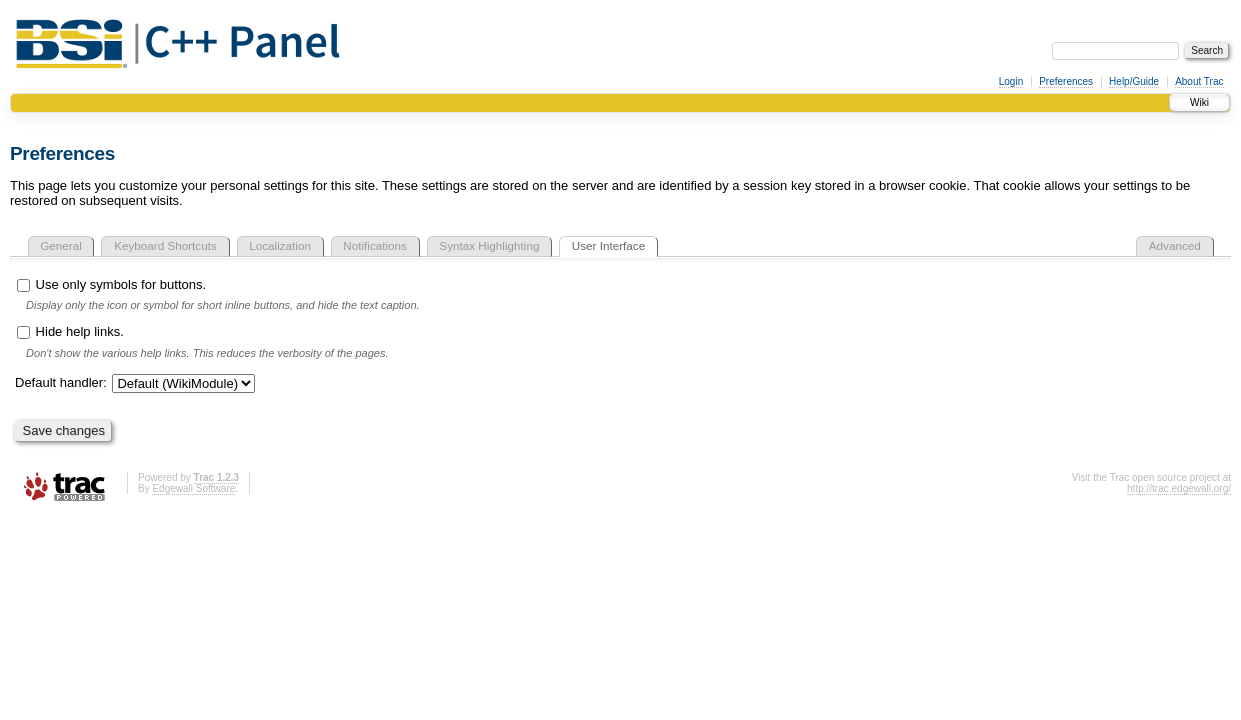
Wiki (1199, 102)
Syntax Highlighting (489, 245)
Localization (280, 245)
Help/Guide (1134, 81)
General (61, 245)
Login (1011, 81)
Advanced (1175, 245)
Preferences (1066, 81)
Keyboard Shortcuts (165, 245)
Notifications (375, 245)
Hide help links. (70, 331)
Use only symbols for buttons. (111, 284)
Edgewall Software (193, 488)
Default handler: (61, 382)
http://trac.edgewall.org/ (1179, 488)
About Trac (1199, 81)
